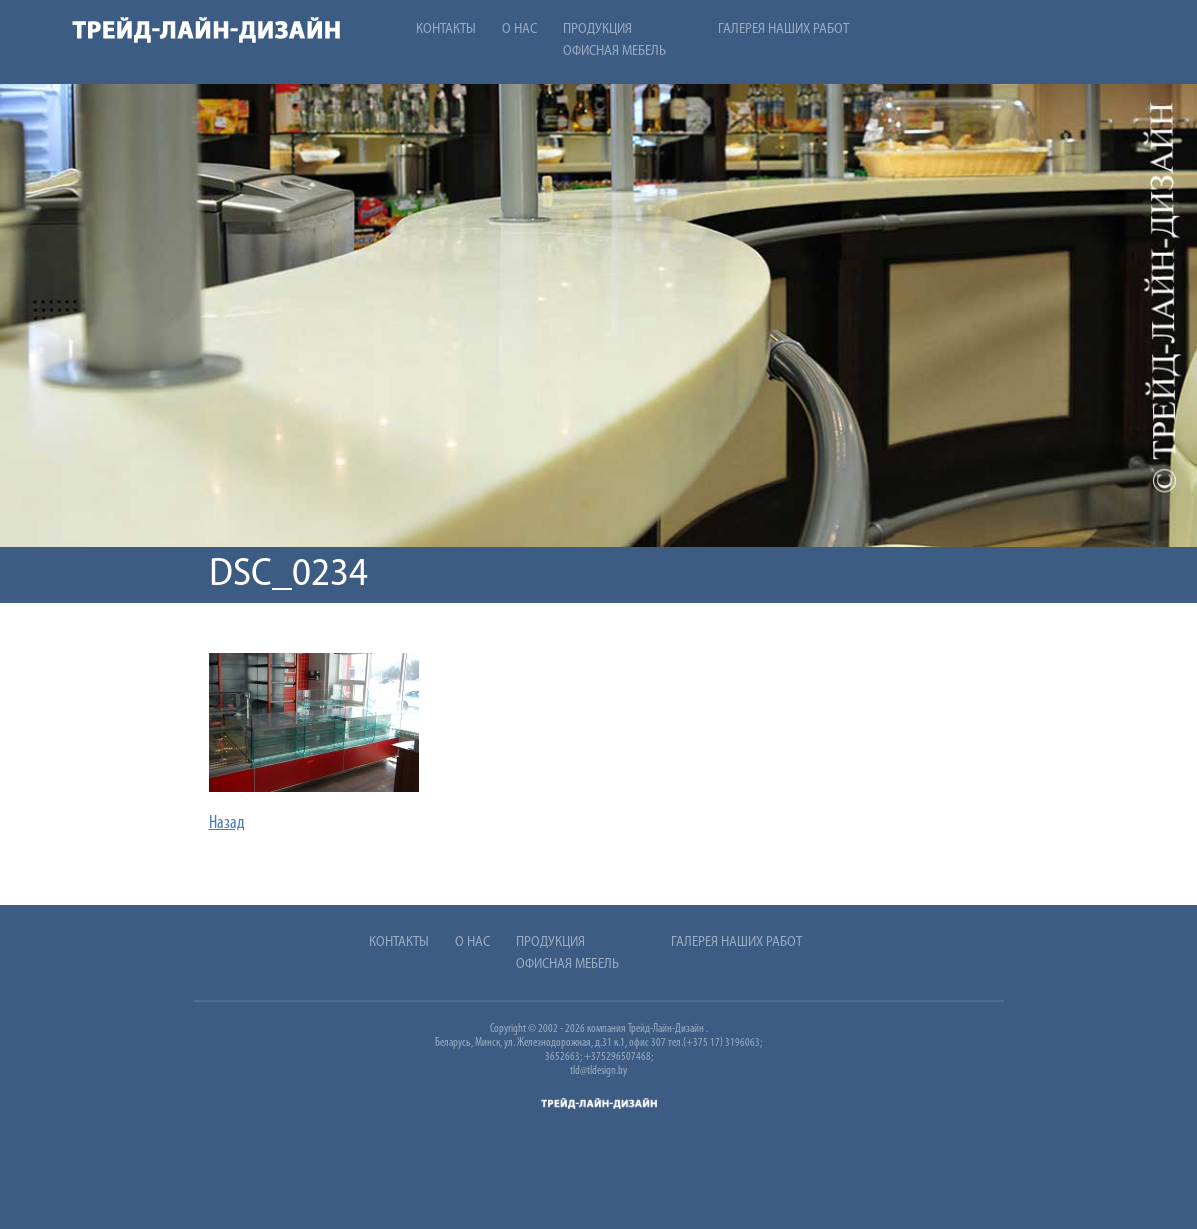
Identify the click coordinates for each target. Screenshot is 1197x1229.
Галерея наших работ (783, 29)
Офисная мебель (614, 51)
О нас (519, 29)
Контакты (446, 29)
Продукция (597, 29)
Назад (227, 823)
